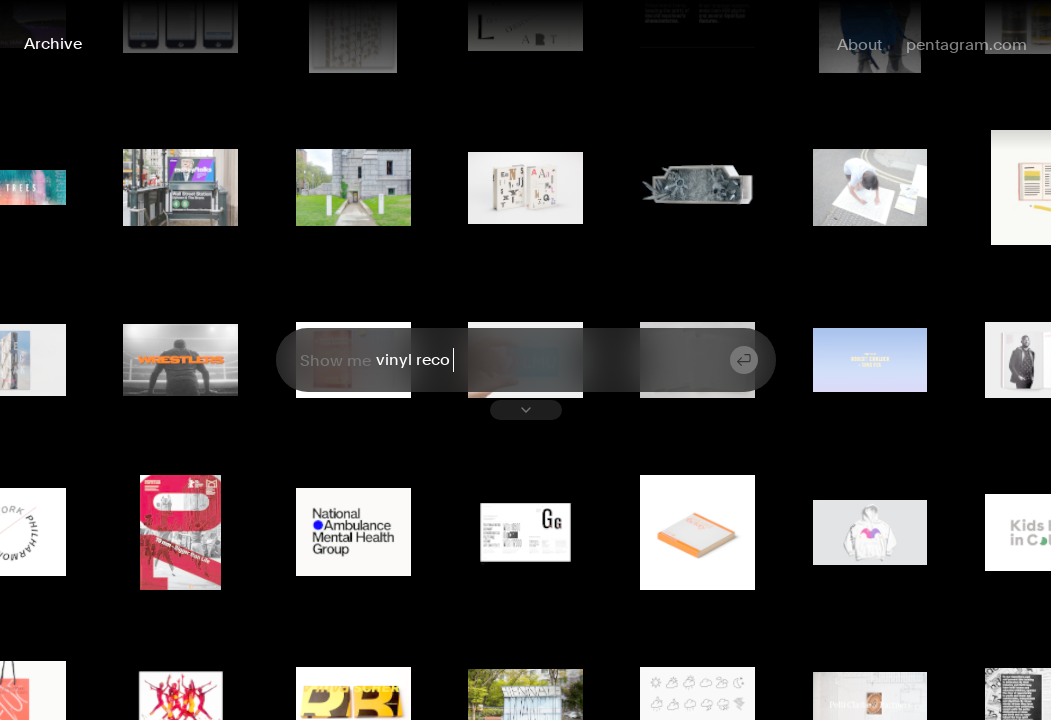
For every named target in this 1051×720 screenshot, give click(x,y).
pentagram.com (966, 44)
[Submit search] (744, 360)
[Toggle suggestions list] (526, 410)
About (859, 44)
